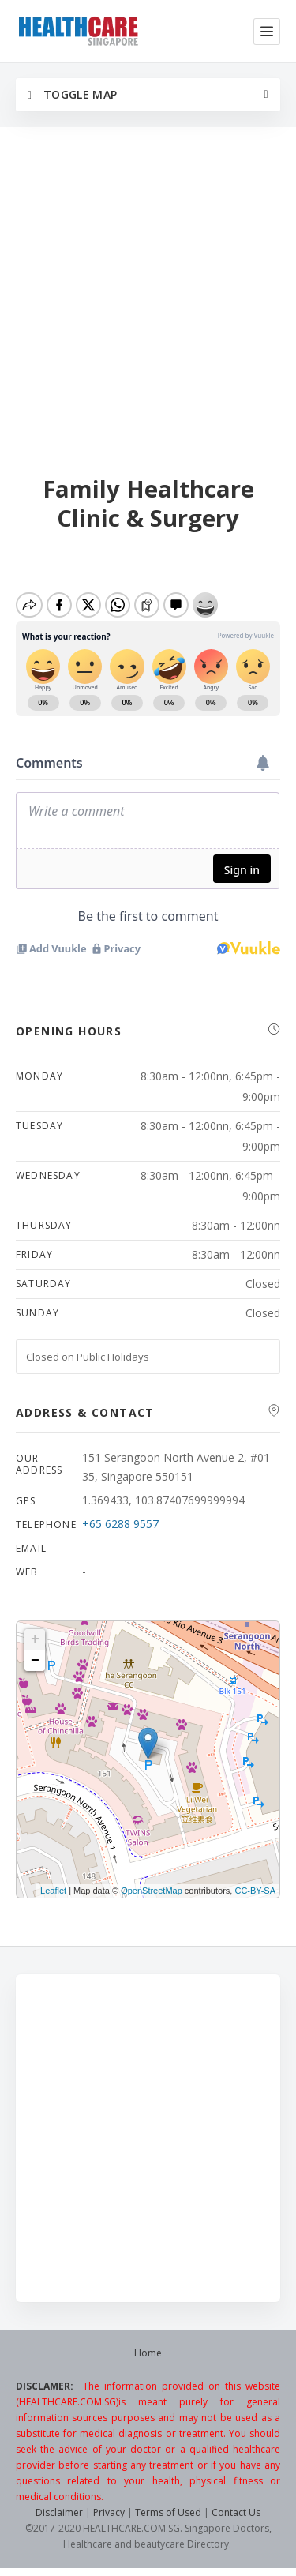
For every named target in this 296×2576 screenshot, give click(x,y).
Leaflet (53, 1890)
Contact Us (236, 2512)
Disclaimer (59, 2512)
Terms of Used (168, 2512)
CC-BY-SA (254, 1890)
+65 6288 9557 (120, 1523)
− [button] (35, 1660)
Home (148, 2353)
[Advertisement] (148, 303)
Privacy (109, 2512)
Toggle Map (72, 94)
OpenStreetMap (151, 1890)
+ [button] (35, 1639)
